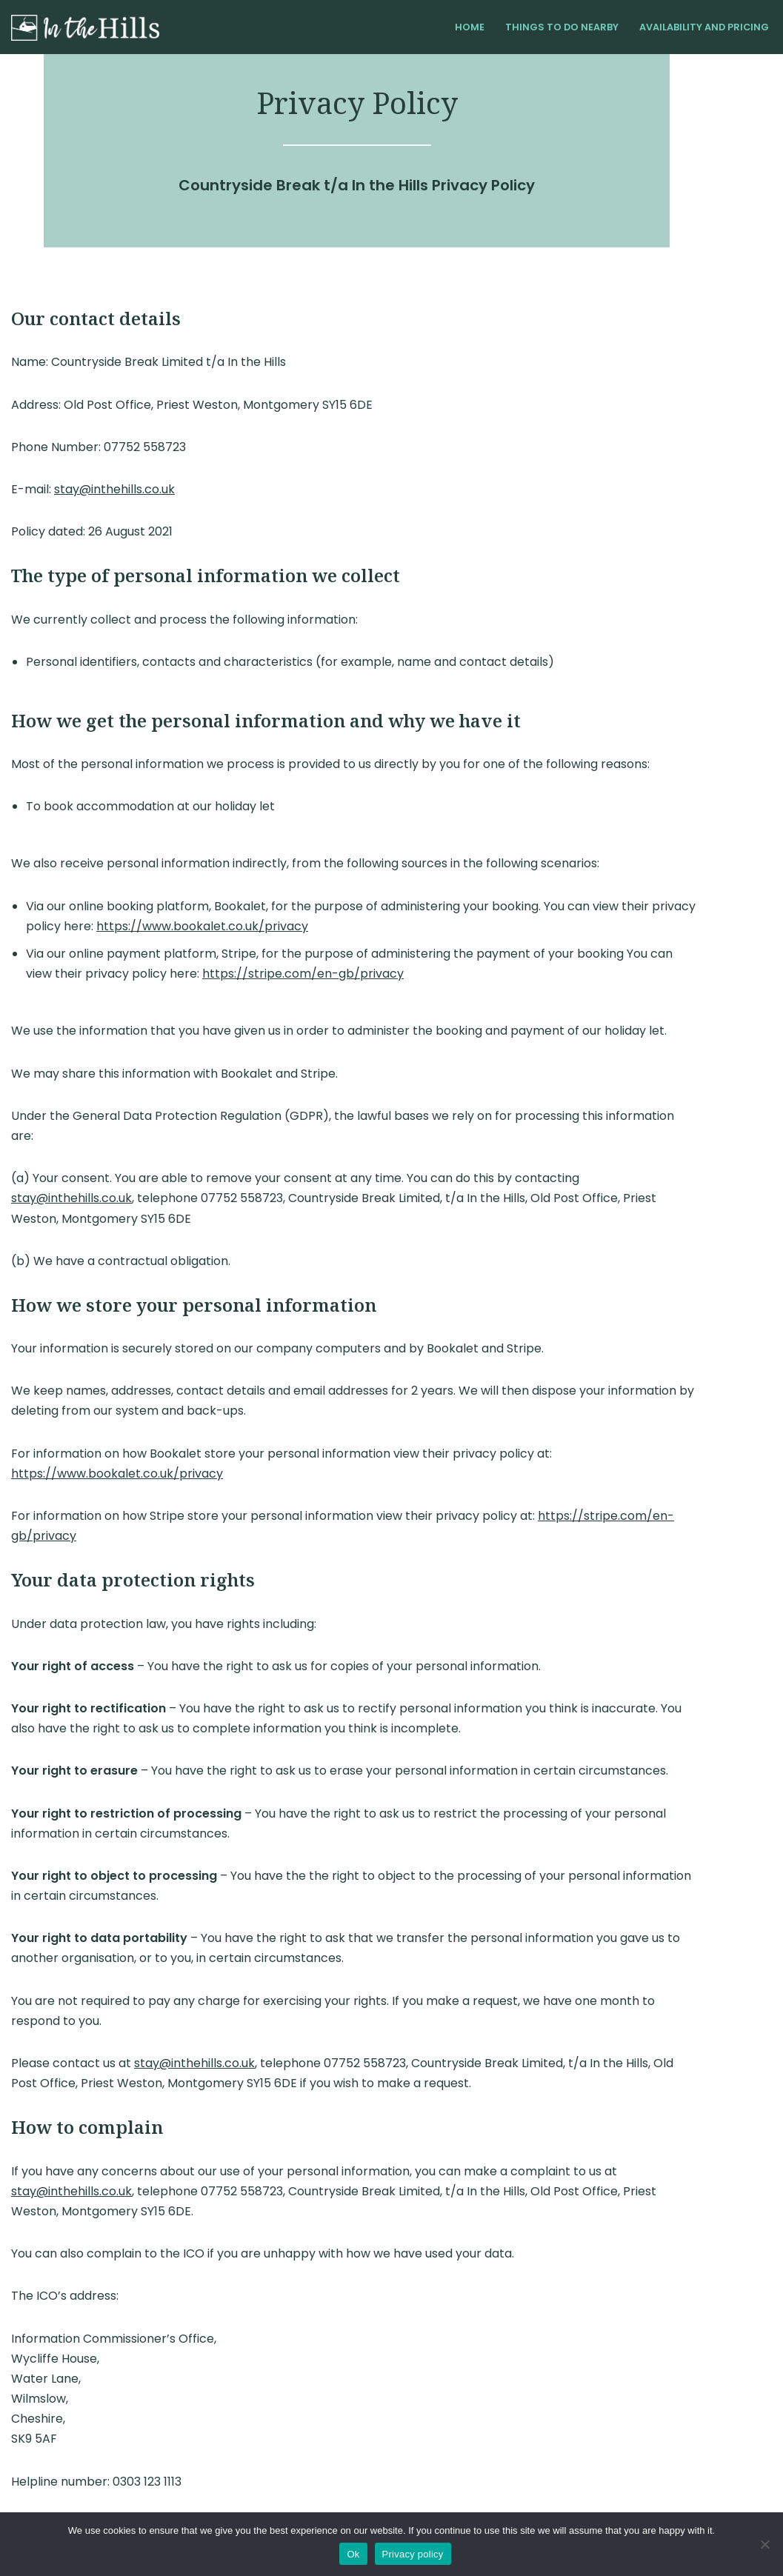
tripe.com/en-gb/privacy (269, 973)
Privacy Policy (156, 2496)
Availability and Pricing (704, 27)
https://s (169, 973)
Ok (353, 2554)
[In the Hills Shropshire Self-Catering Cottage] (85, 28)
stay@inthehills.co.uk (114, 489)
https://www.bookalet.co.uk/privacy (132, 926)
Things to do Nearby (562, 27)
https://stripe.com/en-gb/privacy (638, 1455)
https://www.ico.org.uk (153, 2403)
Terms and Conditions (64, 2496)
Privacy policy (413, 2554)
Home (469, 27)
